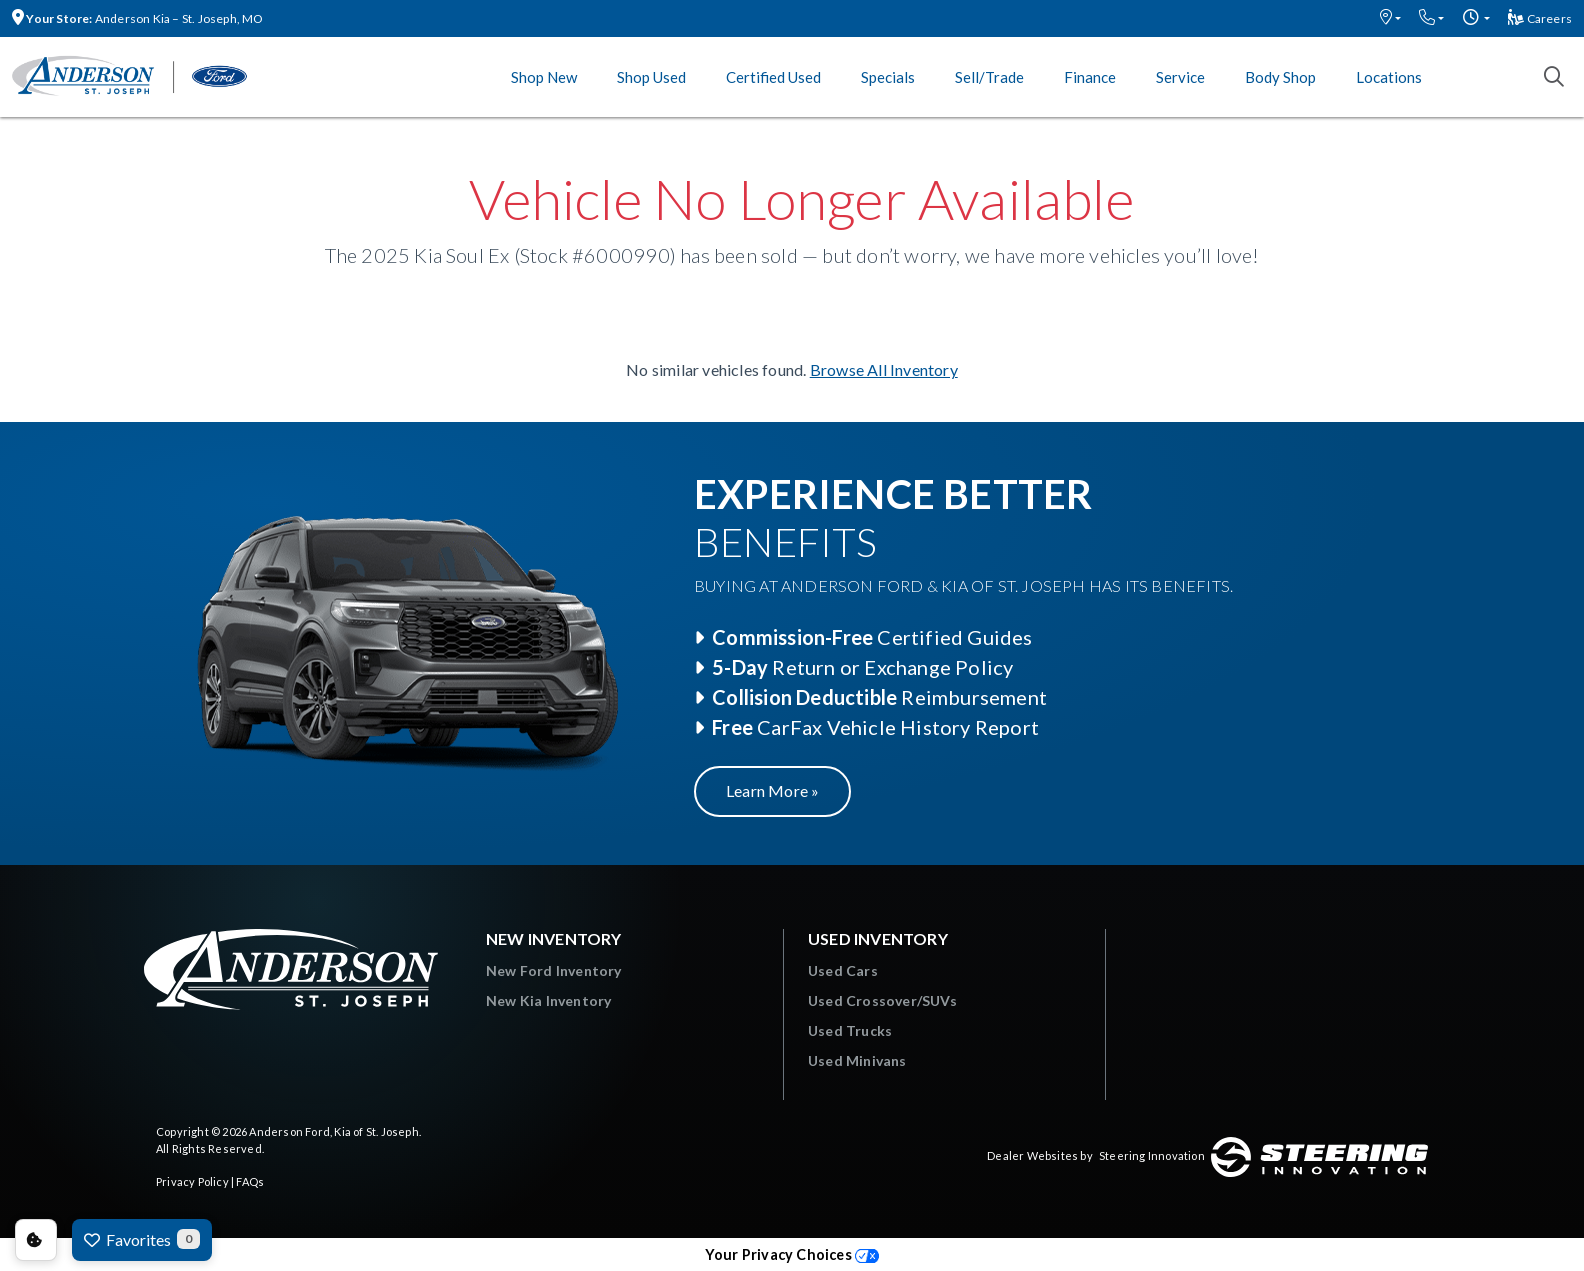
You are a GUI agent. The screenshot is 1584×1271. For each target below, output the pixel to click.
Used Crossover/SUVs (882, 1000)
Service (1180, 77)
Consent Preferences (36, 1240)
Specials (888, 77)
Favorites (142, 1239)
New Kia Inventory (548, 1000)
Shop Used (651, 77)
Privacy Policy (192, 1181)
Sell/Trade (989, 77)
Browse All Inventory (884, 369)
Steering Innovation (1152, 1155)
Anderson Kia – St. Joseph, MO (138, 18)
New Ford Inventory (554, 970)
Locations (1389, 77)
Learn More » (772, 790)
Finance (1090, 77)
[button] (1390, 18)
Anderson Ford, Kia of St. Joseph (333, 1131)
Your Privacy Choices (792, 1254)
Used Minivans (857, 1060)
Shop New (544, 77)
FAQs (250, 1181)
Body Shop (1280, 77)
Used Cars (843, 970)
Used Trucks (850, 1030)
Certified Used (773, 77)
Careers (1540, 18)
